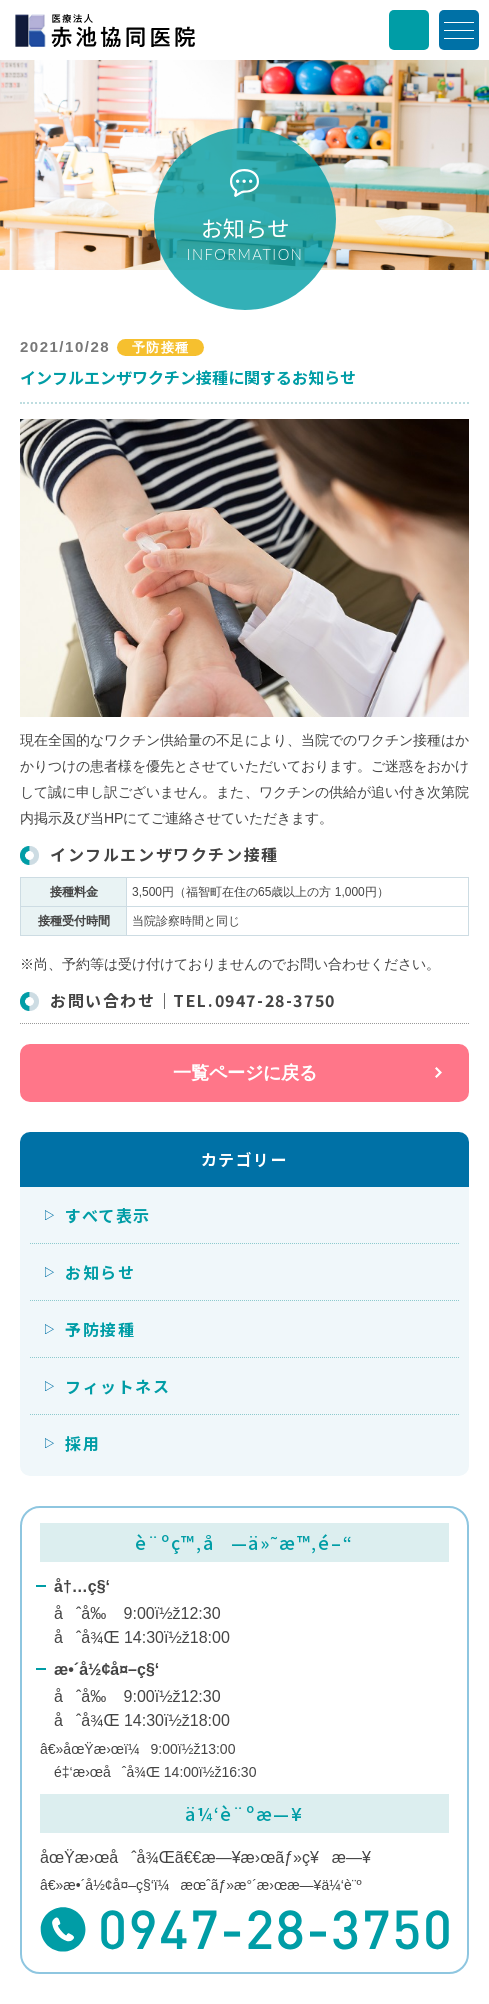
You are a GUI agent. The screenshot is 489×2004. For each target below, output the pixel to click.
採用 (82, 1443)
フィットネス (118, 1386)
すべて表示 (108, 1215)
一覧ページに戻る (245, 1073)
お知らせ (100, 1272)
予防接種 (100, 1329)
